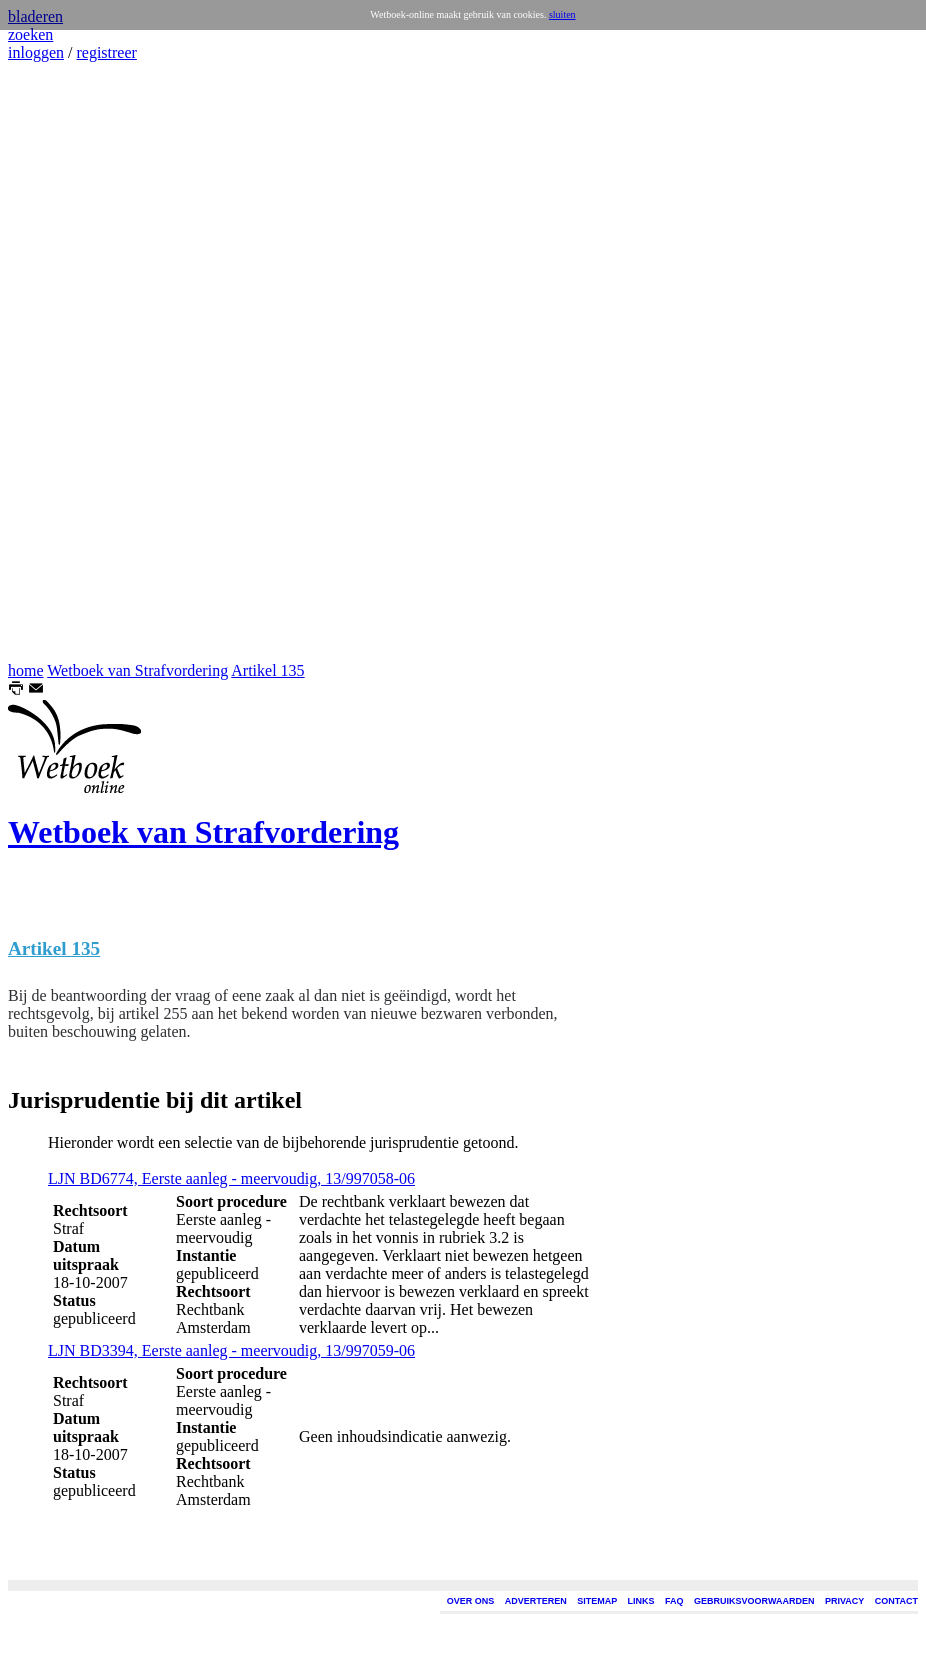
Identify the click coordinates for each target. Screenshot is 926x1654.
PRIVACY (844, 1601)
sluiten (562, 14)
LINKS (641, 1601)
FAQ (674, 1601)
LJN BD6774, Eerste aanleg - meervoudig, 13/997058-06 (231, 1178)
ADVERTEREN (536, 1601)
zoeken (30, 34)
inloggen (36, 52)
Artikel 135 (267, 670)
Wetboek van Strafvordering (137, 670)
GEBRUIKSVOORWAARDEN (754, 1601)
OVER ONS (471, 1601)
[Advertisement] (68, 362)
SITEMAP (597, 1601)
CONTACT (896, 1601)
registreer (106, 52)
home (26, 670)
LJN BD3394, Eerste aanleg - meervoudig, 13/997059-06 (231, 1350)
